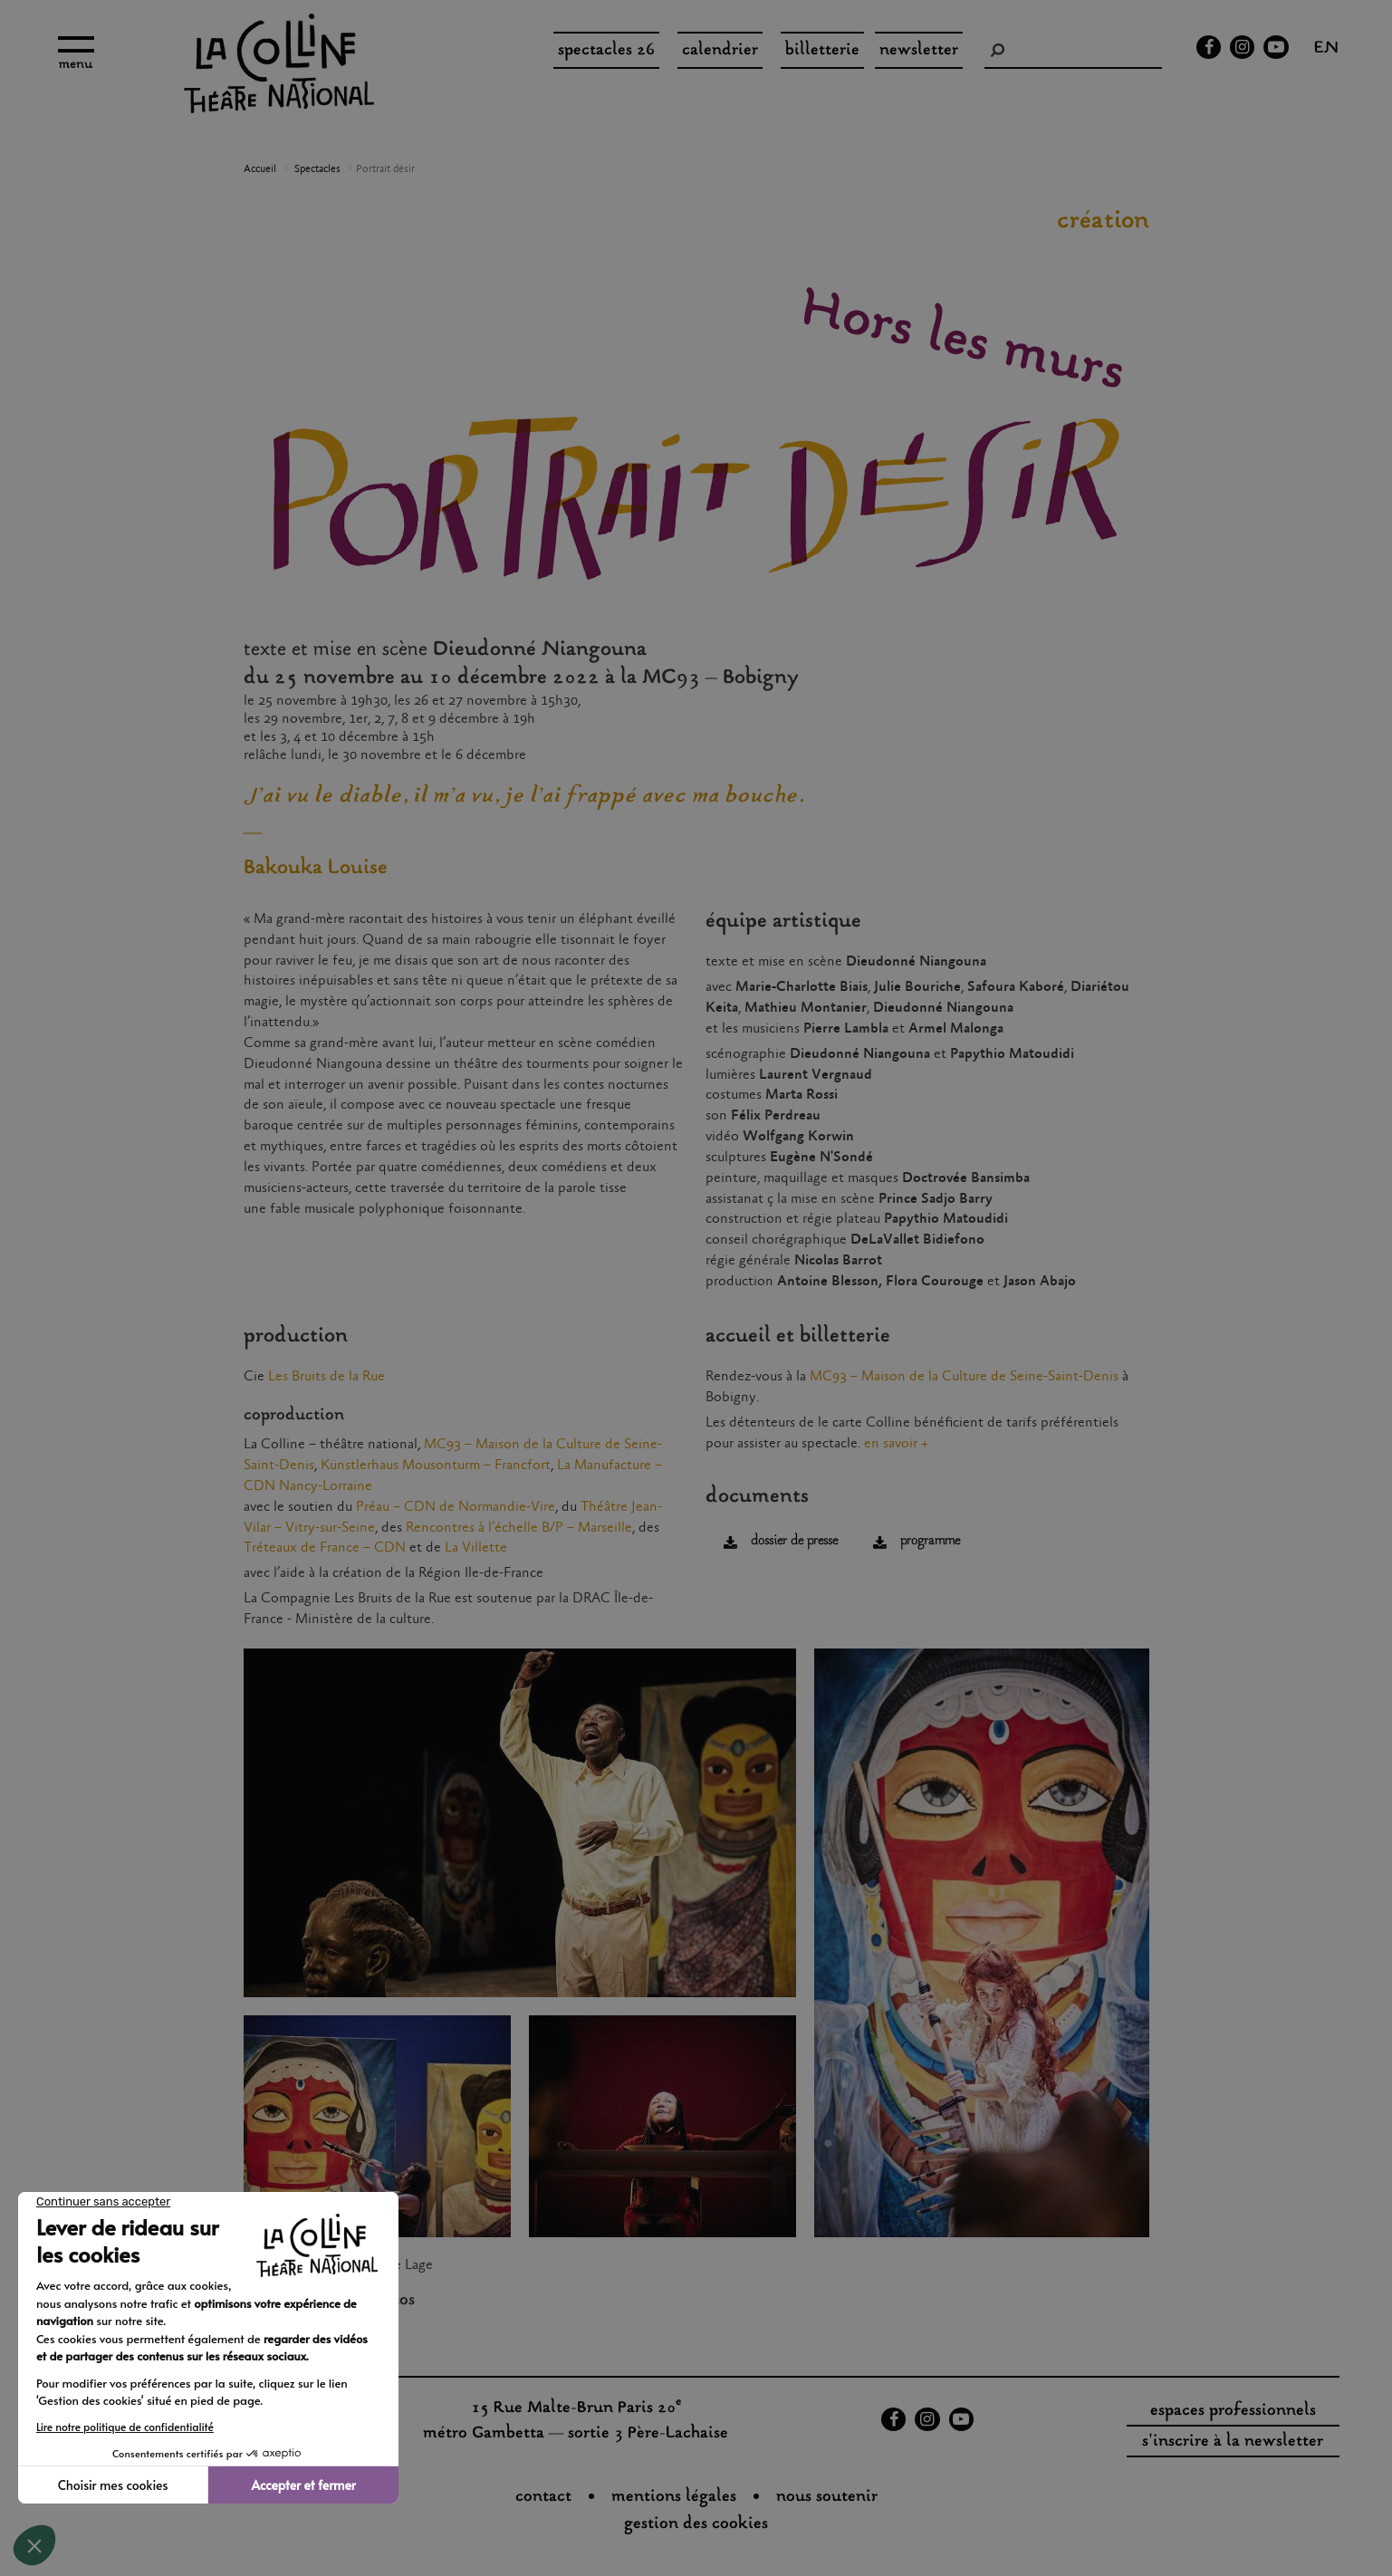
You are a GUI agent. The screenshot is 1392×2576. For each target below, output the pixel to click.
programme (930, 1541)
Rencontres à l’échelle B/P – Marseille (519, 1527)
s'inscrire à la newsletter (1232, 2442)
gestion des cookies (696, 2524)
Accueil (260, 169)
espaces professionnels (1233, 2411)
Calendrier (720, 51)
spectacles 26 (606, 51)
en (1326, 50)
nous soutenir (827, 2497)
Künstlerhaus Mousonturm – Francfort (436, 1465)
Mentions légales (673, 2497)
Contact (543, 2497)
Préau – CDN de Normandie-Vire (455, 1506)
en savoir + (896, 1443)
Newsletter (918, 51)
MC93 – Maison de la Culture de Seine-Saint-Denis (964, 1376)
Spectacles (317, 169)
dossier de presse (794, 1541)
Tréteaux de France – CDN (325, 1547)
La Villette (476, 1547)
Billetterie (822, 51)
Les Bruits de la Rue (326, 1376)
